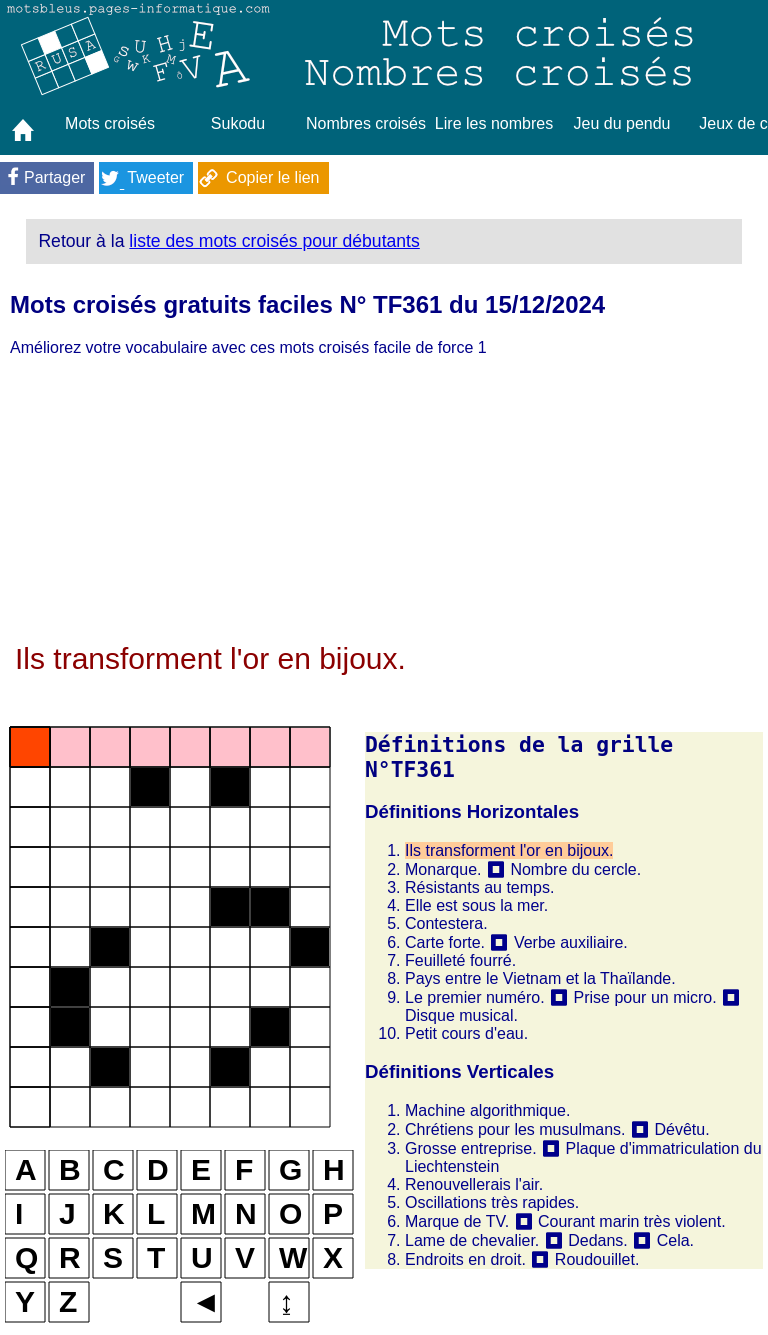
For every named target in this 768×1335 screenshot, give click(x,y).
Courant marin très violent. (632, 1221)
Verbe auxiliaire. (571, 942)
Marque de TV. (457, 1221)
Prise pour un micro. (645, 997)
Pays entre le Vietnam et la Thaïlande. (540, 978)
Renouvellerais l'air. (474, 1184)
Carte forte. (445, 942)
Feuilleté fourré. (460, 960)
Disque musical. (461, 1015)
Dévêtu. (681, 1129)
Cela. (675, 1240)
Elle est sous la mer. (476, 905)
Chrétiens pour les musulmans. (515, 1129)
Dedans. (598, 1240)
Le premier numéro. (475, 997)
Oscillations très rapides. (492, 1202)
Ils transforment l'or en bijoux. (509, 850)
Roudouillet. (597, 1259)
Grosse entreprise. (471, 1148)
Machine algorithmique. (487, 1110)
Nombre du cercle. (575, 869)
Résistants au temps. (479, 887)
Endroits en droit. (465, 1259)
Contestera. (446, 923)
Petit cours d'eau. (466, 1033)
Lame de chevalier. (472, 1240)
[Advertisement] (384, 502)
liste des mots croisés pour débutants (274, 241)
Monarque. (443, 869)
